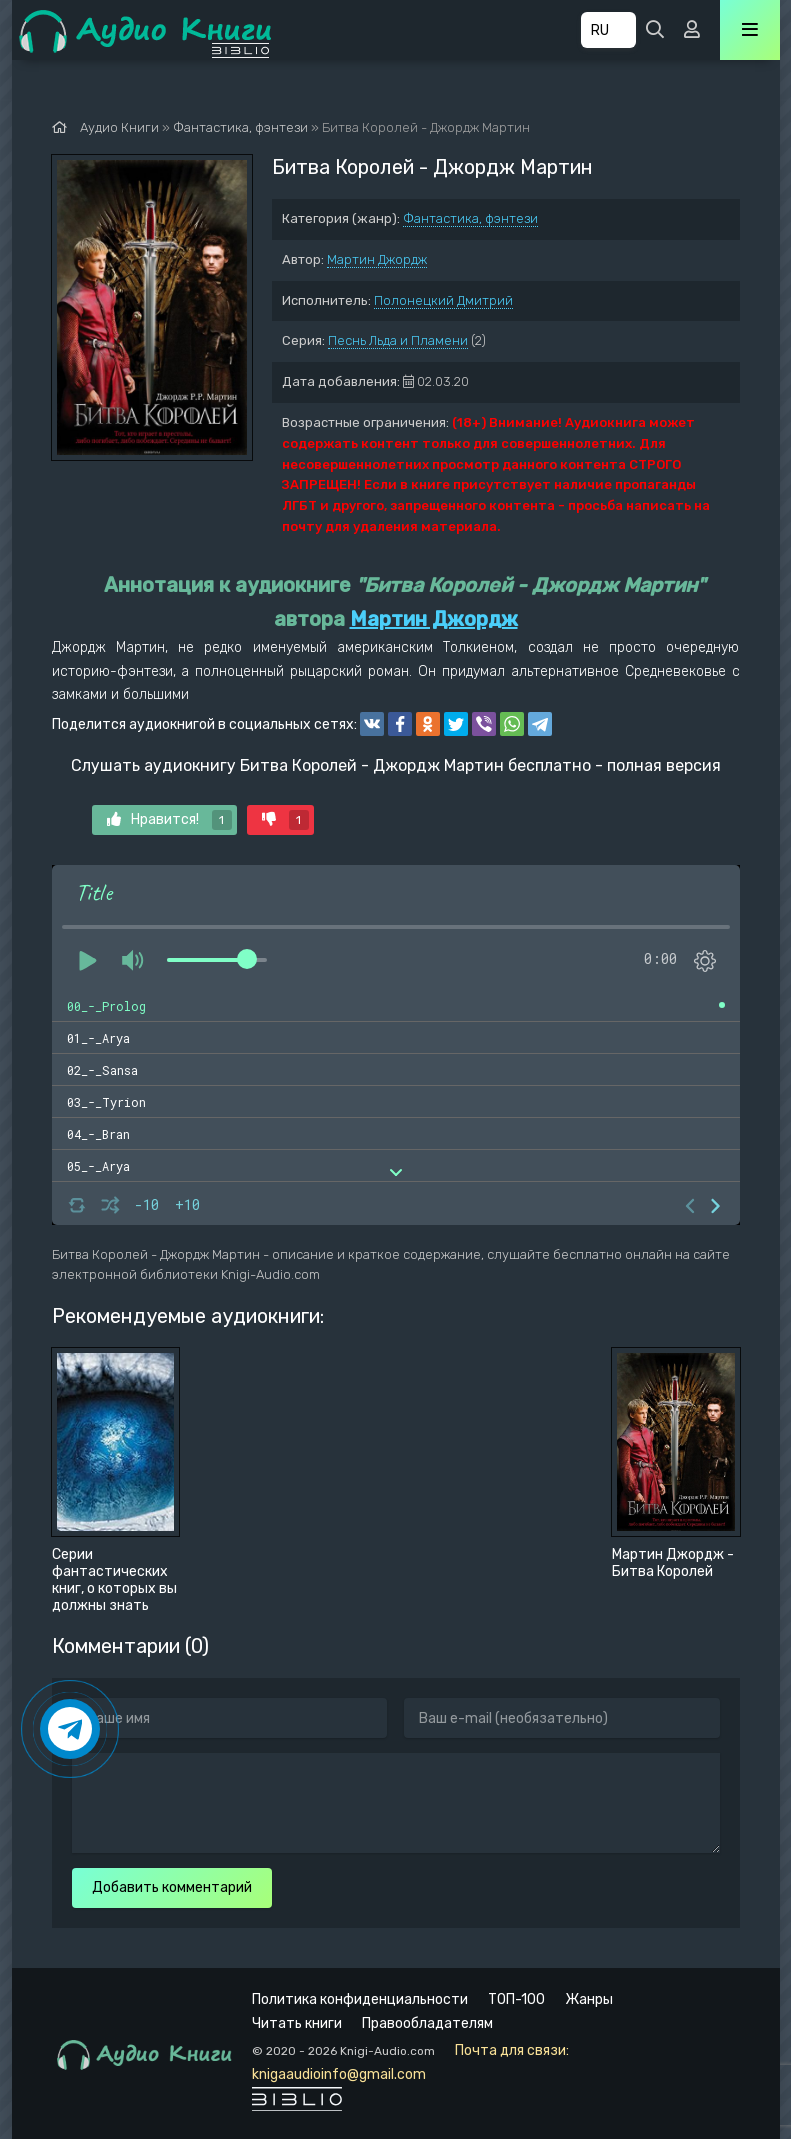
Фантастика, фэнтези (470, 218)
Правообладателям (427, 2023)
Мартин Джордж (377, 259)
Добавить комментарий (172, 1887)
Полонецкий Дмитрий (443, 300)
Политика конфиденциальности (360, 1999)
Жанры (589, 1999)
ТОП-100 (516, 1999)
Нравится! (169, 820)
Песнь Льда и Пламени (398, 340)
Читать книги (297, 2023)
